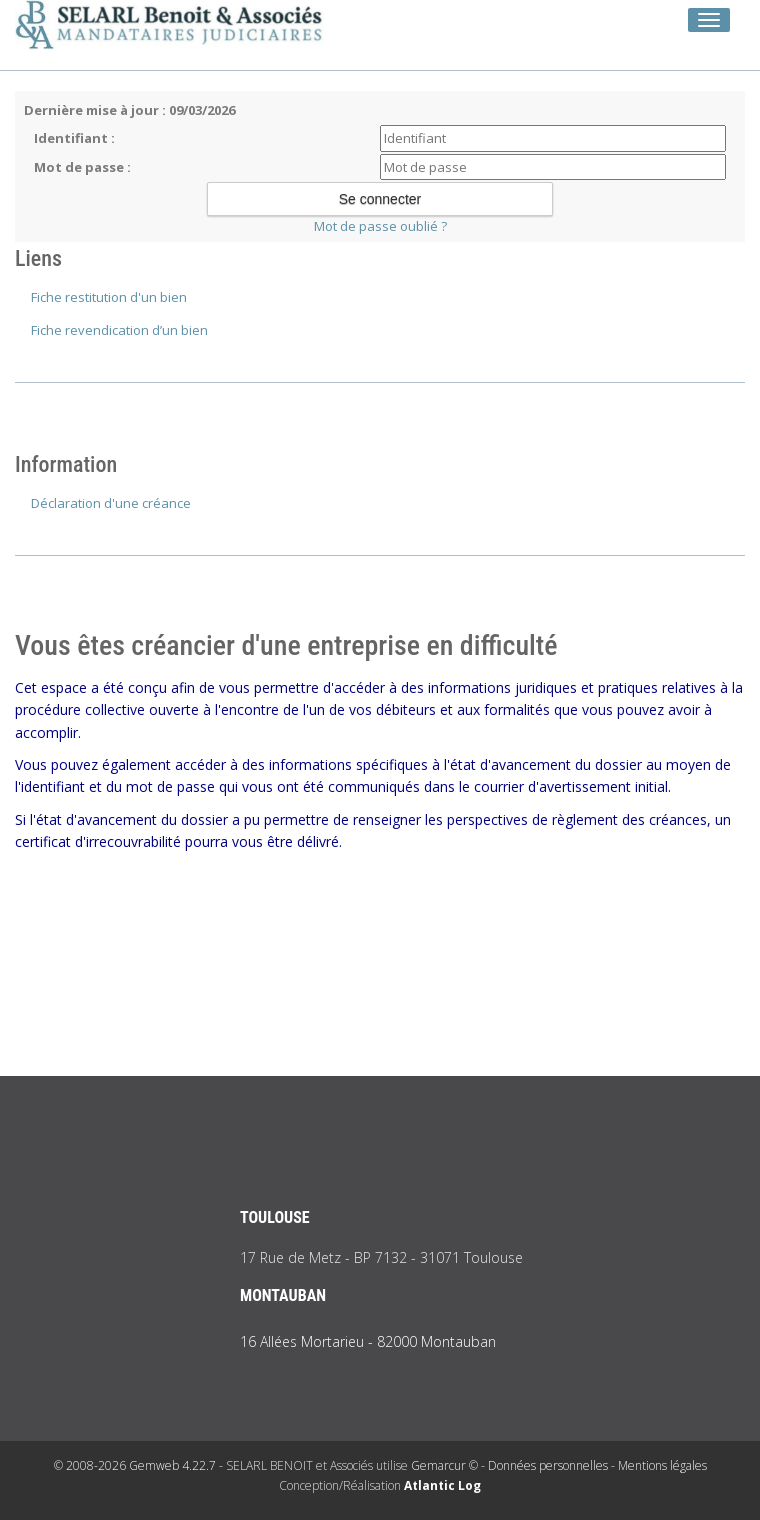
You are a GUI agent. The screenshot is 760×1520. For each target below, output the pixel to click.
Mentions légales (662, 1465)
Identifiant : (74, 138)
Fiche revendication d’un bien (119, 330)
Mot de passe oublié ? (380, 226)
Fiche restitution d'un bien (109, 297)
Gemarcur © (444, 1465)
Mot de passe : (82, 167)
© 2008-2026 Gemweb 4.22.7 (135, 1465)
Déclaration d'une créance (111, 503)
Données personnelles (548, 1465)
